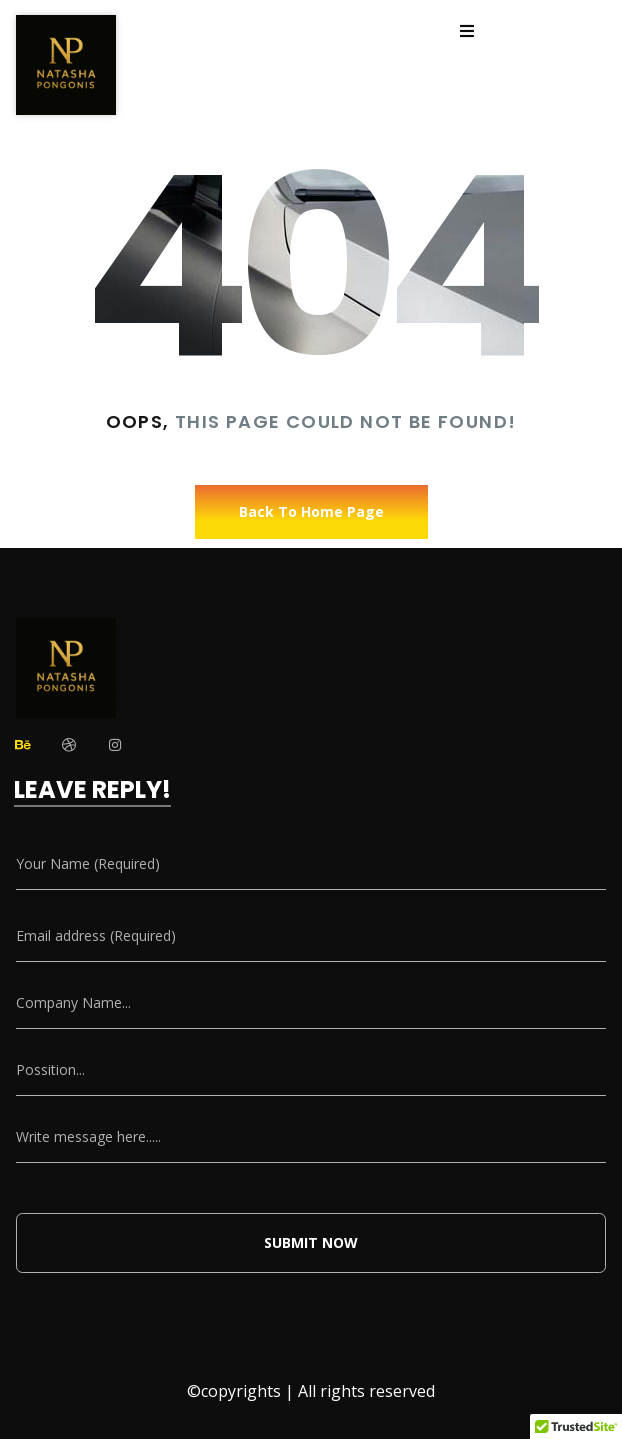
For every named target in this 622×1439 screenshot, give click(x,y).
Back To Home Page (311, 511)
